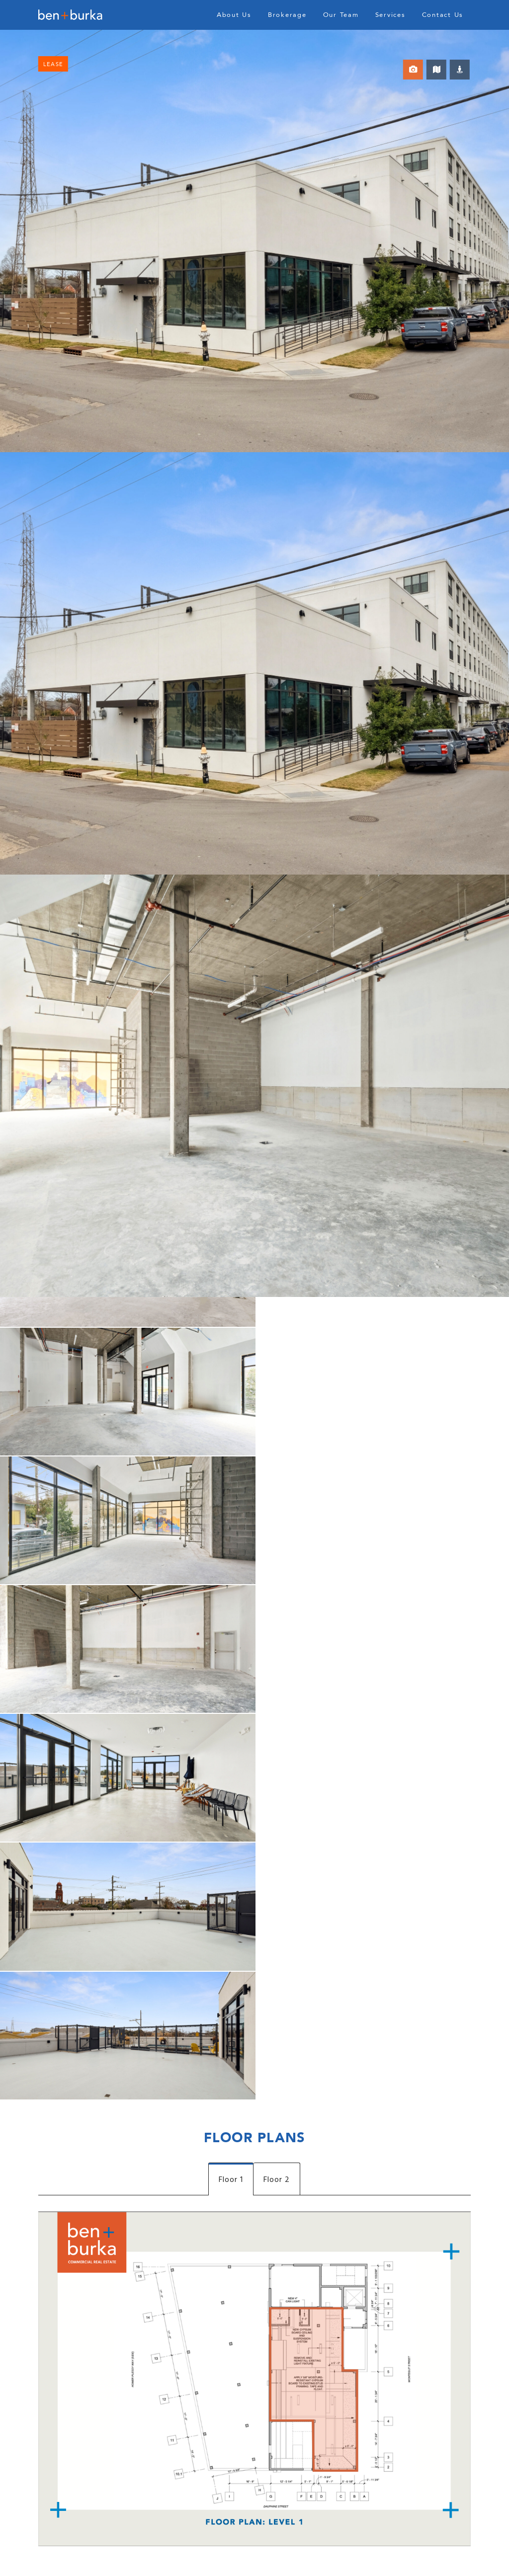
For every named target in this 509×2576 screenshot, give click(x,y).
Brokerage (287, 14)
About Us (234, 14)
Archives (56, 2564)
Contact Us (443, 14)
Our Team (341, 14)
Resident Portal (385, 2554)
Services (390, 14)
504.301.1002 (361, 2126)
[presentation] (113, 2277)
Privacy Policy (437, 2554)
